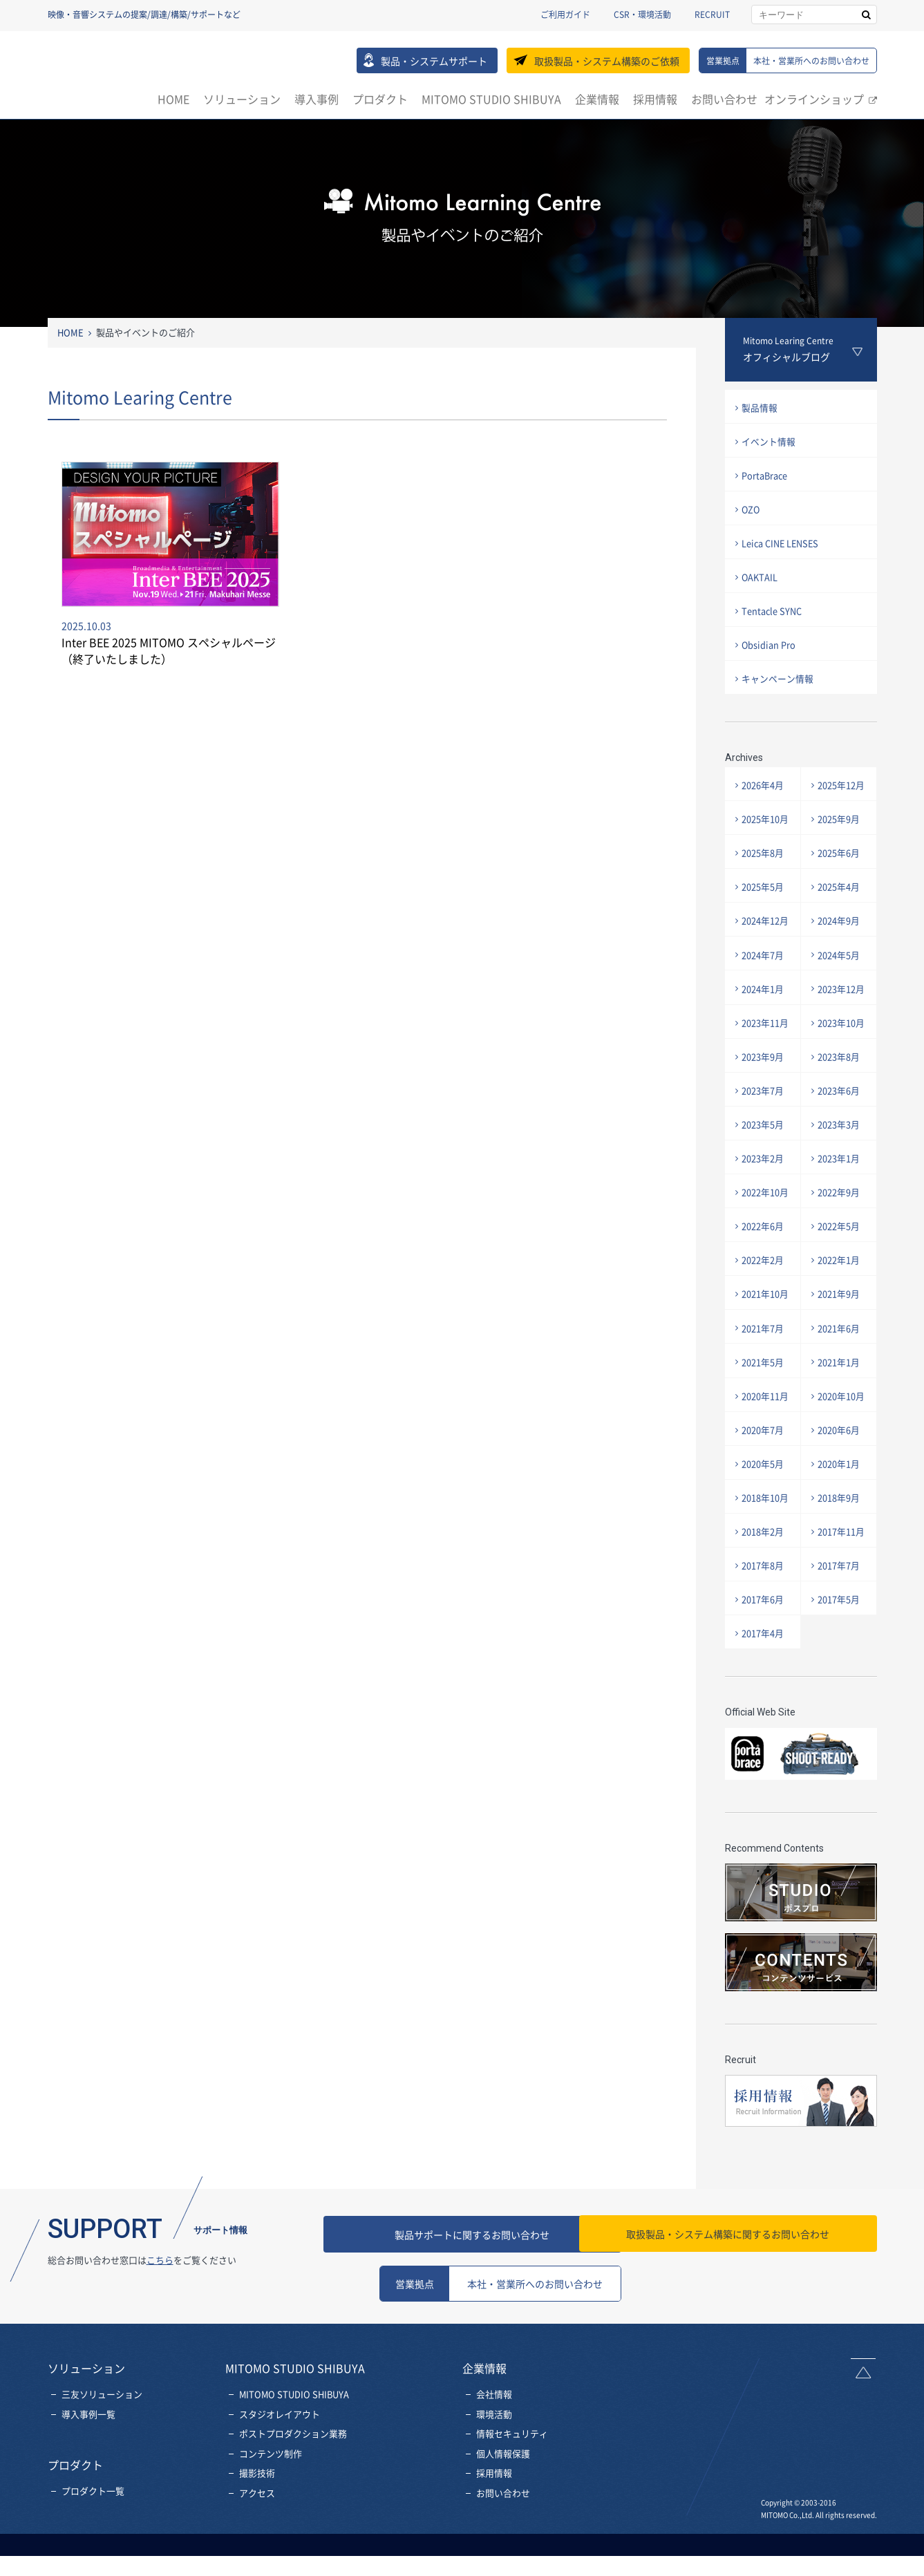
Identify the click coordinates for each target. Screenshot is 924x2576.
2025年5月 (764, 901)
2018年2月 (764, 1567)
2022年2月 (764, 1286)
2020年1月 (840, 1497)
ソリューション (242, 99)
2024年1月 (764, 1006)
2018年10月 (766, 1532)
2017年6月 (764, 1637)
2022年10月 (766, 1216)
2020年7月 (764, 1462)
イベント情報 (770, 442)
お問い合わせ (724, 99)
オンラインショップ (814, 99)
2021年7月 (764, 1357)
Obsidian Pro (770, 653)
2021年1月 (840, 1392)
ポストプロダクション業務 (293, 2474)
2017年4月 (764, 1673)
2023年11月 (766, 1041)
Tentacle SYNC (773, 618)
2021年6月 (840, 1357)
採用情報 (655, 99)
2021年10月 (766, 1321)
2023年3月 (840, 1146)
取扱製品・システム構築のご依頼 (606, 61)
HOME (173, 99)
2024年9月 (840, 936)
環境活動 (494, 2454)
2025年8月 (764, 865)
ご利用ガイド (565, 14)
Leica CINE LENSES (782, 548)
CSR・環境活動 (642, 14)
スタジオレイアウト (279, 2454)
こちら (160, 2299)
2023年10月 (842, 1041)
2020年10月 (842, 1426)
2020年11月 (766, 1426)
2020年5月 (764, 1497)
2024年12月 (766, 936)
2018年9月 (840, 1532)
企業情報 (597, 99)
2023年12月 (842, 1006)
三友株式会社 (107, 68)
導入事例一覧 (88, 2454)
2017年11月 (842, 1567)
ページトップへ (864, 2408)
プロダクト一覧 (93, 2531)
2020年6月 (840, 1462)
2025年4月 (840, 901)
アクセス (257, 2533)
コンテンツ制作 (270, 2493)
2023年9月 (764, 1076)
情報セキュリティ (512, 2474)
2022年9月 (840, 1216)
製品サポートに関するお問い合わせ (500, 2274)
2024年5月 (840, 971)
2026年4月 (764, 795)
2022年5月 (840, 1252)
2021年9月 (840, 1321)
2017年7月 (840, 1602)
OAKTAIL (761, 583)
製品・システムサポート (434, 61)
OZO (752, 513)
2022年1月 (840, 1286)
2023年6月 (840, 1111)
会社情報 (494, 2434)
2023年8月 (840, 1076)
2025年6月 (840, 865)
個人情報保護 (503, 2493)
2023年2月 (764, 1181)
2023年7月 (764, 1111)
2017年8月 (764, 1602)
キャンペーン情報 (779, 688)
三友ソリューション (102, 2434)
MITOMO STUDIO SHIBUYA (491, 99)
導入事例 (316, 99)
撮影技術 (257, 2513)
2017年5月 (840, 1637)
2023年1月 (840, 1181)
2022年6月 (764, 1252)
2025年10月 (766, 831)
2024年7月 (764, 971)
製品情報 (761, 408)
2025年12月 (842, 795)
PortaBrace (766, 478)
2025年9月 (840, 831)
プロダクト (380, 99)
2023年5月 (764, 1146)
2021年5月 (764, 1392)
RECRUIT (712, 14)
